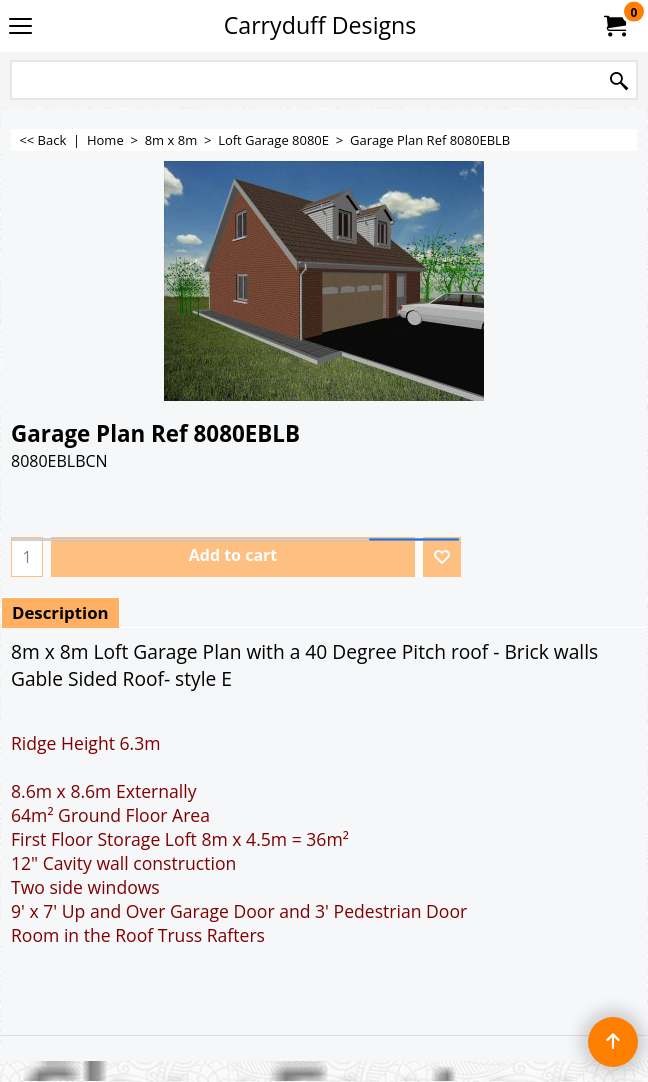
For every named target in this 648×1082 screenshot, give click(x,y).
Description (60, 612)
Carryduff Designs (320, 25)
